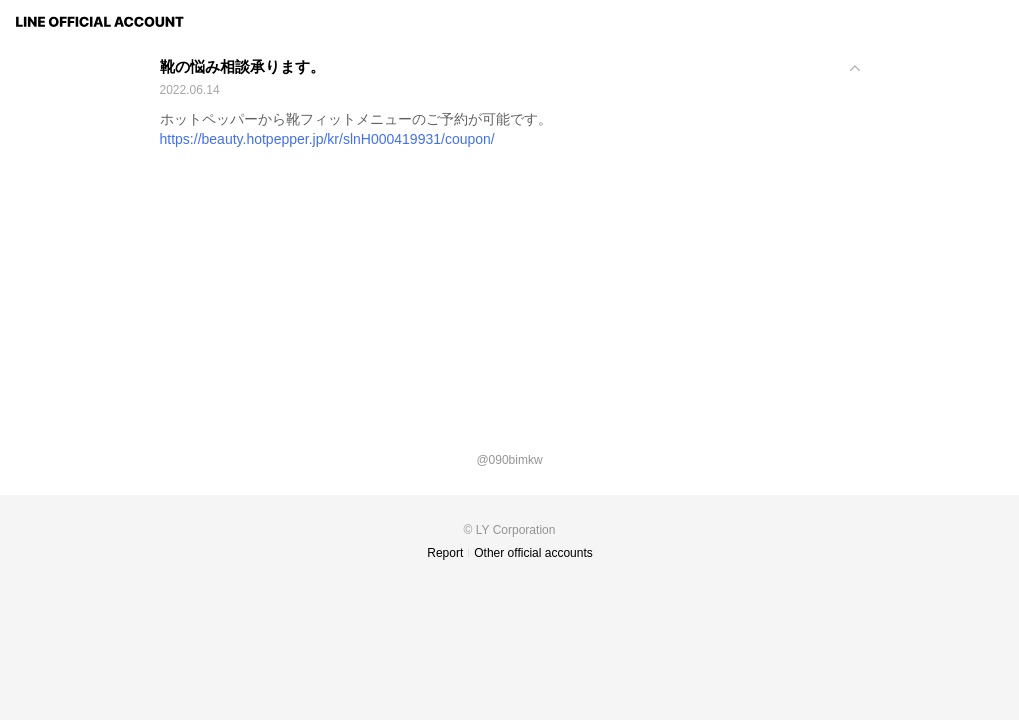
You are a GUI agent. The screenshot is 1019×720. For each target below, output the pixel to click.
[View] (510, 80)
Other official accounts (533, 553)
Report (445, 553)
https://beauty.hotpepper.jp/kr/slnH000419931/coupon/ (327, 139)
